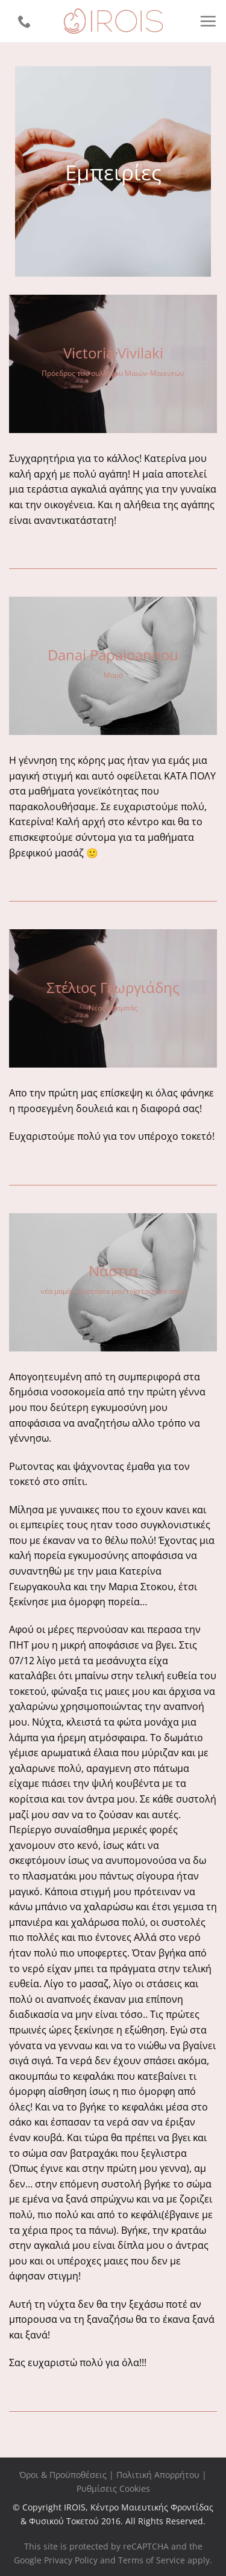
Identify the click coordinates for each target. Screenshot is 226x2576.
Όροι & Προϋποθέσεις (63, 2474)
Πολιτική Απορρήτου (157, 2474)
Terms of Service (151, 2560)
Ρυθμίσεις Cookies (113, 2488)
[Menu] (208, 21)
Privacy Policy (71, 2560)
